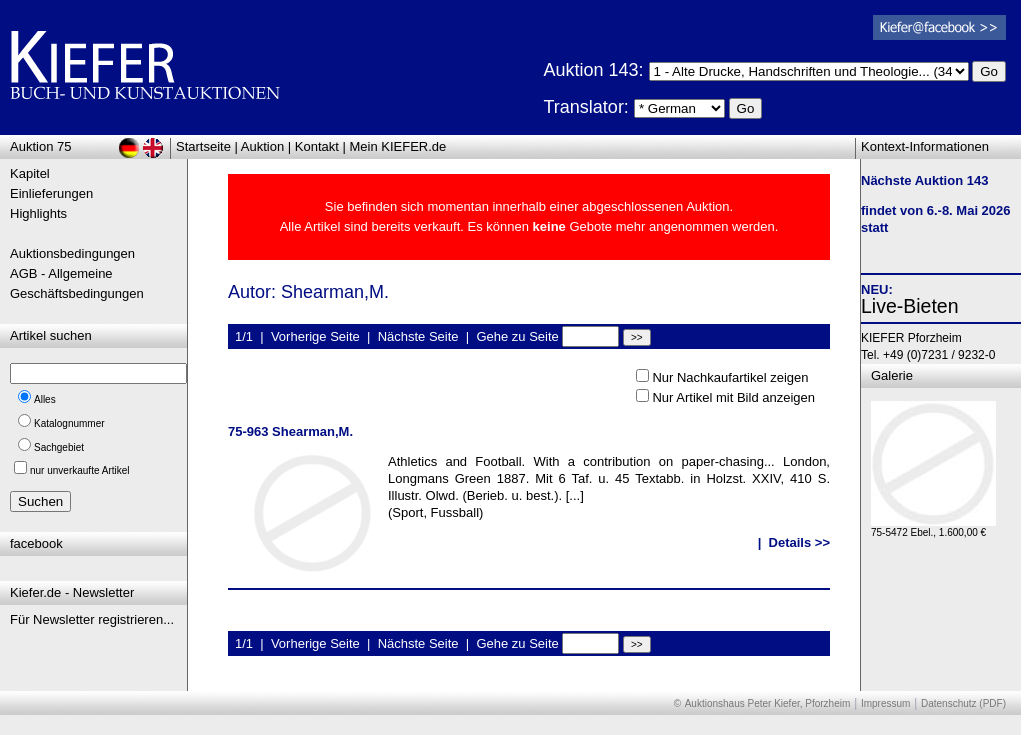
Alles (45, 399)
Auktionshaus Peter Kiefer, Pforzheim (768, 703)
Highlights (38, 213)
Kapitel (30, 173)
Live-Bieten (910, 306)
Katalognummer (69, 423)
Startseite (203, 146)
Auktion (262, 146)
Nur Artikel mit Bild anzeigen (733, 397)
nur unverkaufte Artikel (80, 470)
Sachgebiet (59, 447)
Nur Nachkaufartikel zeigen (730, 377)
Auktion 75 (40, 146)
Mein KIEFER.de (398, 146)
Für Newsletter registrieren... (92, 619)
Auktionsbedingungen (72, 253)
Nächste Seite (418, 336)
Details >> (799, 542)
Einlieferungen (51, 193)
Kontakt (317, 146)
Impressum (885, 703)
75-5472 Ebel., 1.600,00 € (933, 527)
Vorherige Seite (315, 336)
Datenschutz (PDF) (963, 703)
